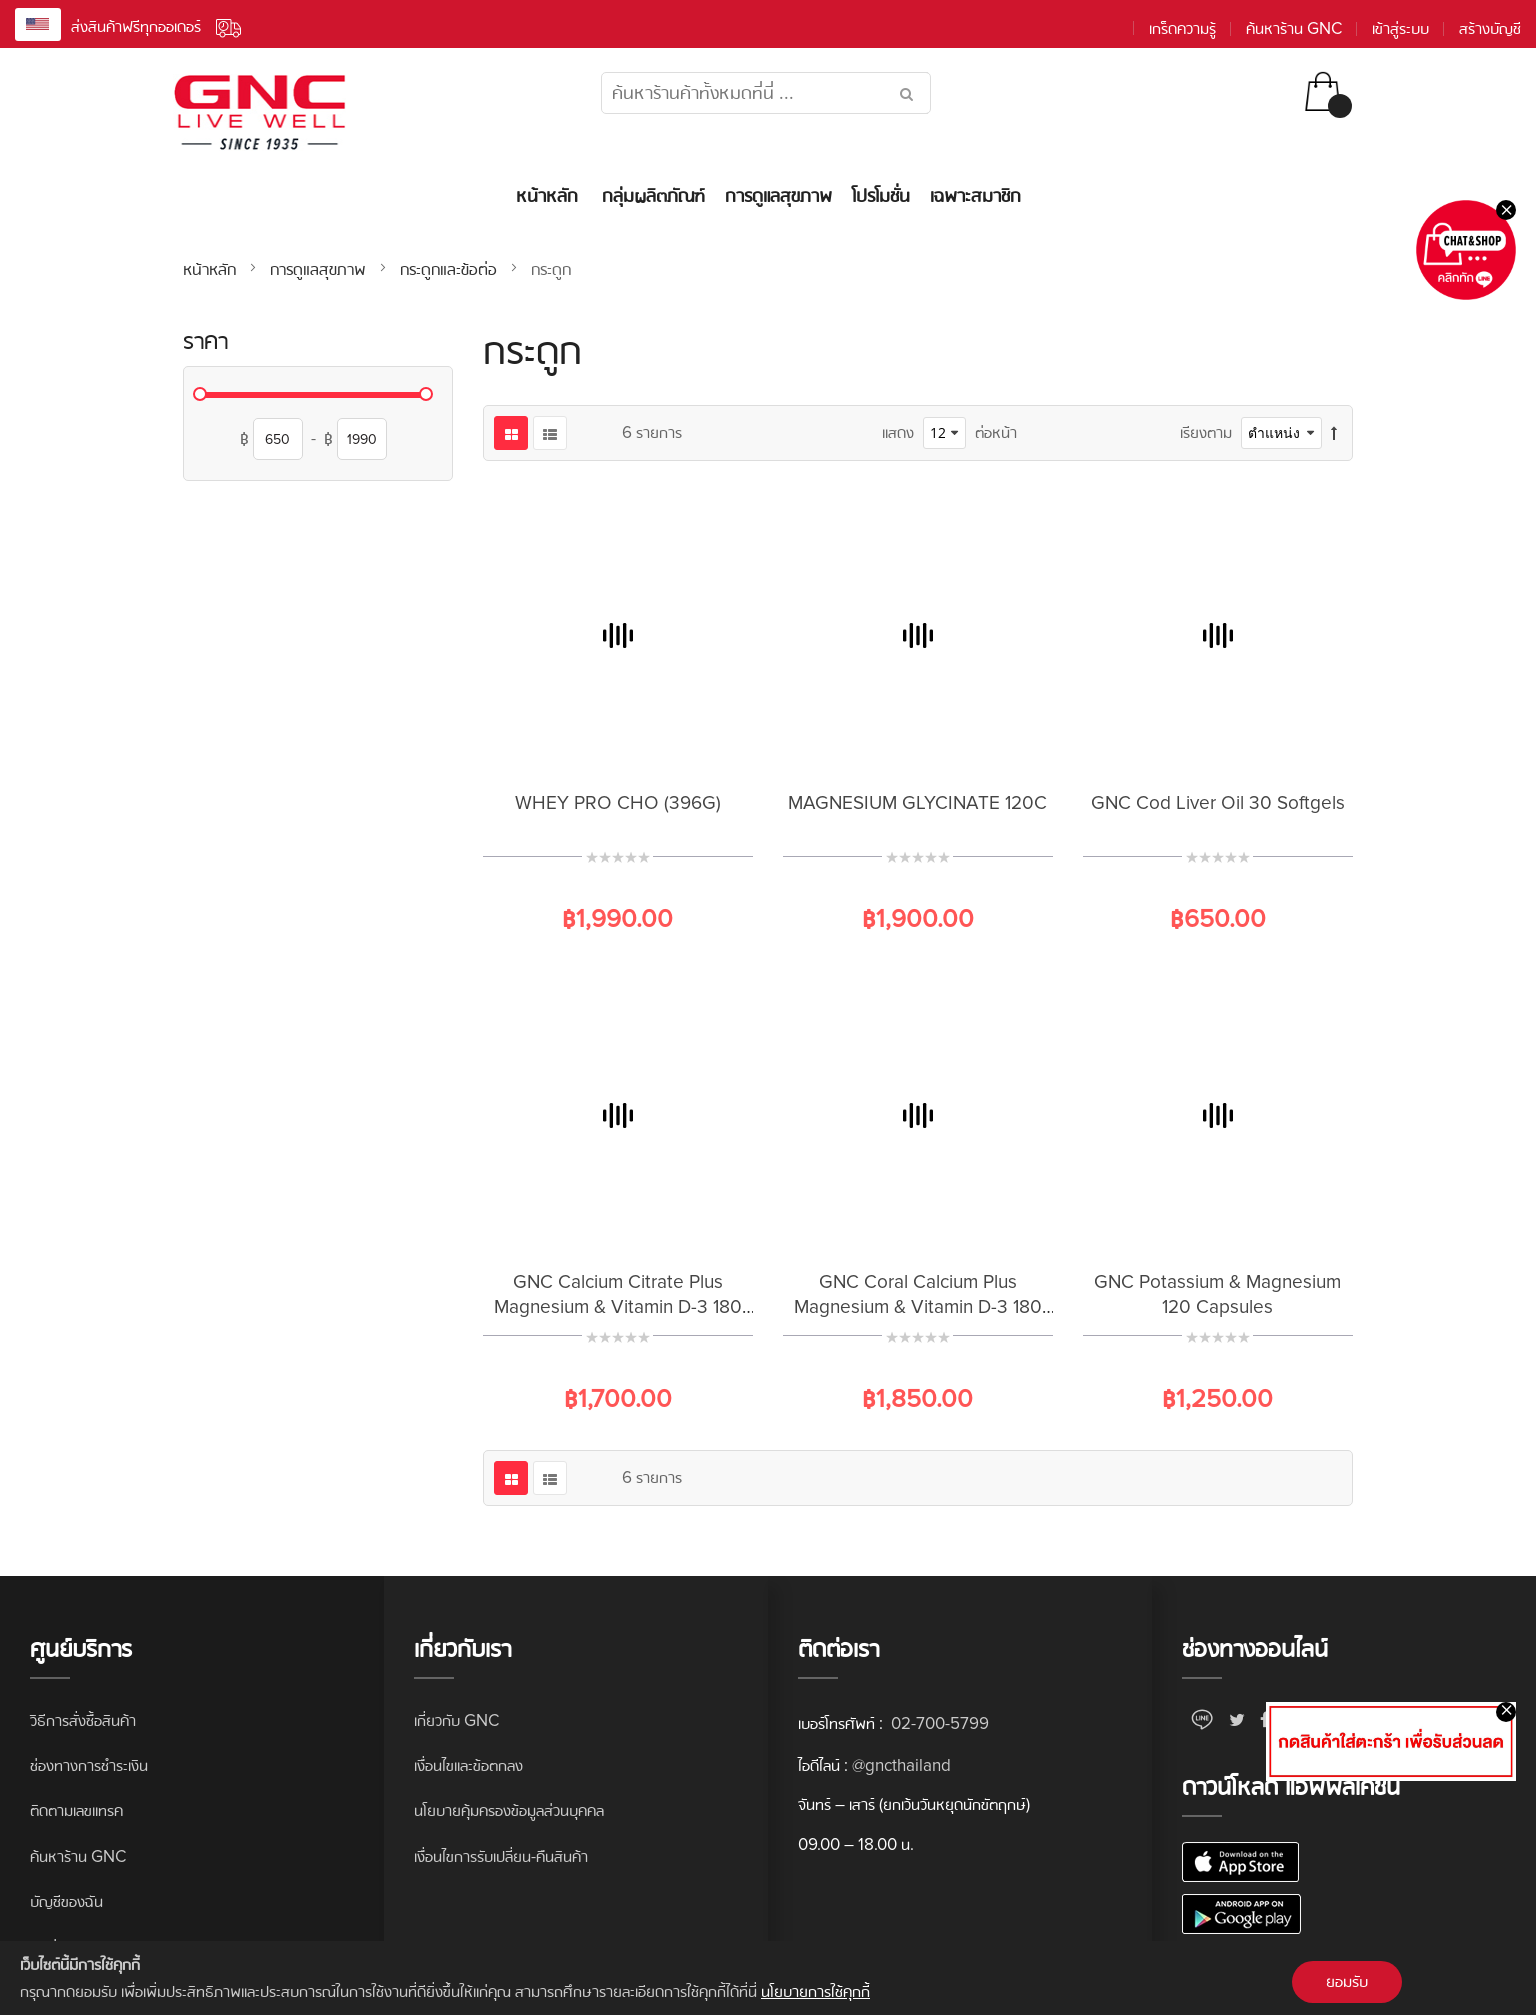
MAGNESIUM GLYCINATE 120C (917, 803)
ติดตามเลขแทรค (76, 1810)
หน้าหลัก (212, 269)
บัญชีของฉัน (66, 1901)
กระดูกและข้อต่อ (451, 269)
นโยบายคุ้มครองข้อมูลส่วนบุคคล (509, 1810)
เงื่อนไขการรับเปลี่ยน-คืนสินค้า (501, 1856)
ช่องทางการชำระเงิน (89, 1765)
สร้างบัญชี (1490, 28)
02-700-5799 (938, 1723)
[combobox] (766, 93)
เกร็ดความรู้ (1182, 28)
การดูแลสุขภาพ (320, 269)
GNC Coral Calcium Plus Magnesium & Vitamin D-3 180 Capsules (918, 1307)
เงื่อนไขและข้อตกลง (468, 1765)
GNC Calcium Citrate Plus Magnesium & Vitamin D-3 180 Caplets (618, 1307)
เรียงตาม (1206, 432)
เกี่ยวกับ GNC (456, 1720)
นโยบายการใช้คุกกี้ (815, 1991)
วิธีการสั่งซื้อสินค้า (83, 1720)
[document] (768, 1978)
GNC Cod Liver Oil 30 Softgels (1218, 803)
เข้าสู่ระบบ (1400, 28)
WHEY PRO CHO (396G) (618, 803)
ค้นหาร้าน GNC (1294, 28)
